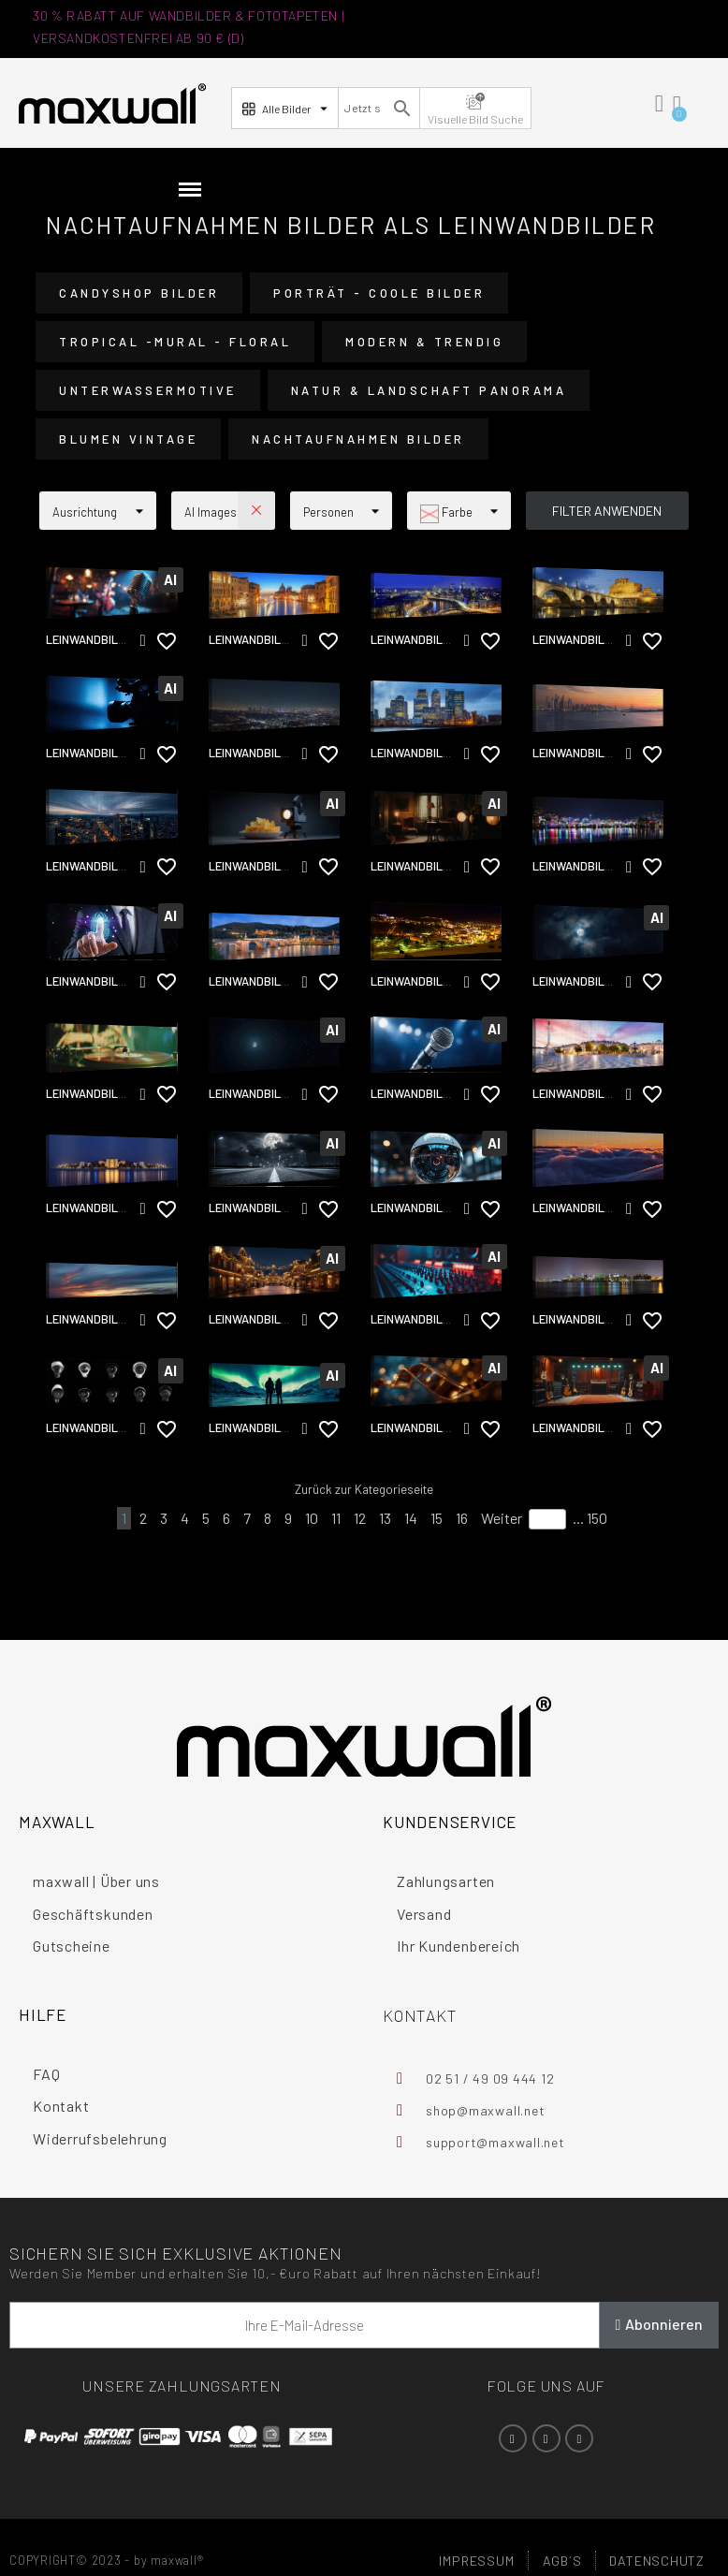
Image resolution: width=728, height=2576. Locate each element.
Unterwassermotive (148, 390)
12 (360, 1518)
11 (336, 1518)
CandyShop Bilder (139, 292)
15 (436, 1518)
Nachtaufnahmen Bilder (358, 439)
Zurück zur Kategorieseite (364, 1489)
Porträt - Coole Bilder (379, 292)
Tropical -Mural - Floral (175, 341)
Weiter (501, 1518)
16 (462, 1518)
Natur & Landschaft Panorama (429, 390)
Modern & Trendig (424, 341)
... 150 (590, 1518)
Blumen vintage (128, 439)
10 (311, 1518)
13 (385, 1518)
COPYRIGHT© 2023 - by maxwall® (106, 2560)
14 (410, 1518)
